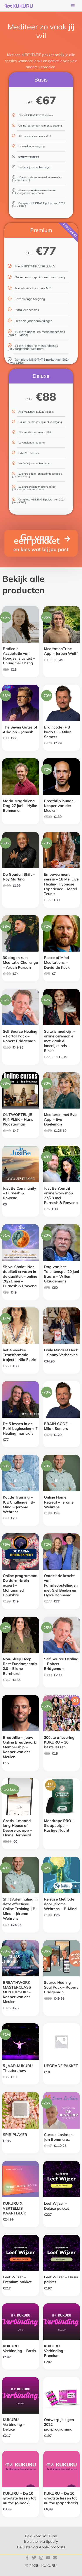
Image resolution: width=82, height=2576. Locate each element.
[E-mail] (55, 2558)
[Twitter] (34, 2558)
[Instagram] (41, 2558)
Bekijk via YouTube (41, 2536)
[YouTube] (48, 2558)
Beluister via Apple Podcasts (41, 2547)
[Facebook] (27, 2558)
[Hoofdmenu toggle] (73, 6)
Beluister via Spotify (41, 2541)
